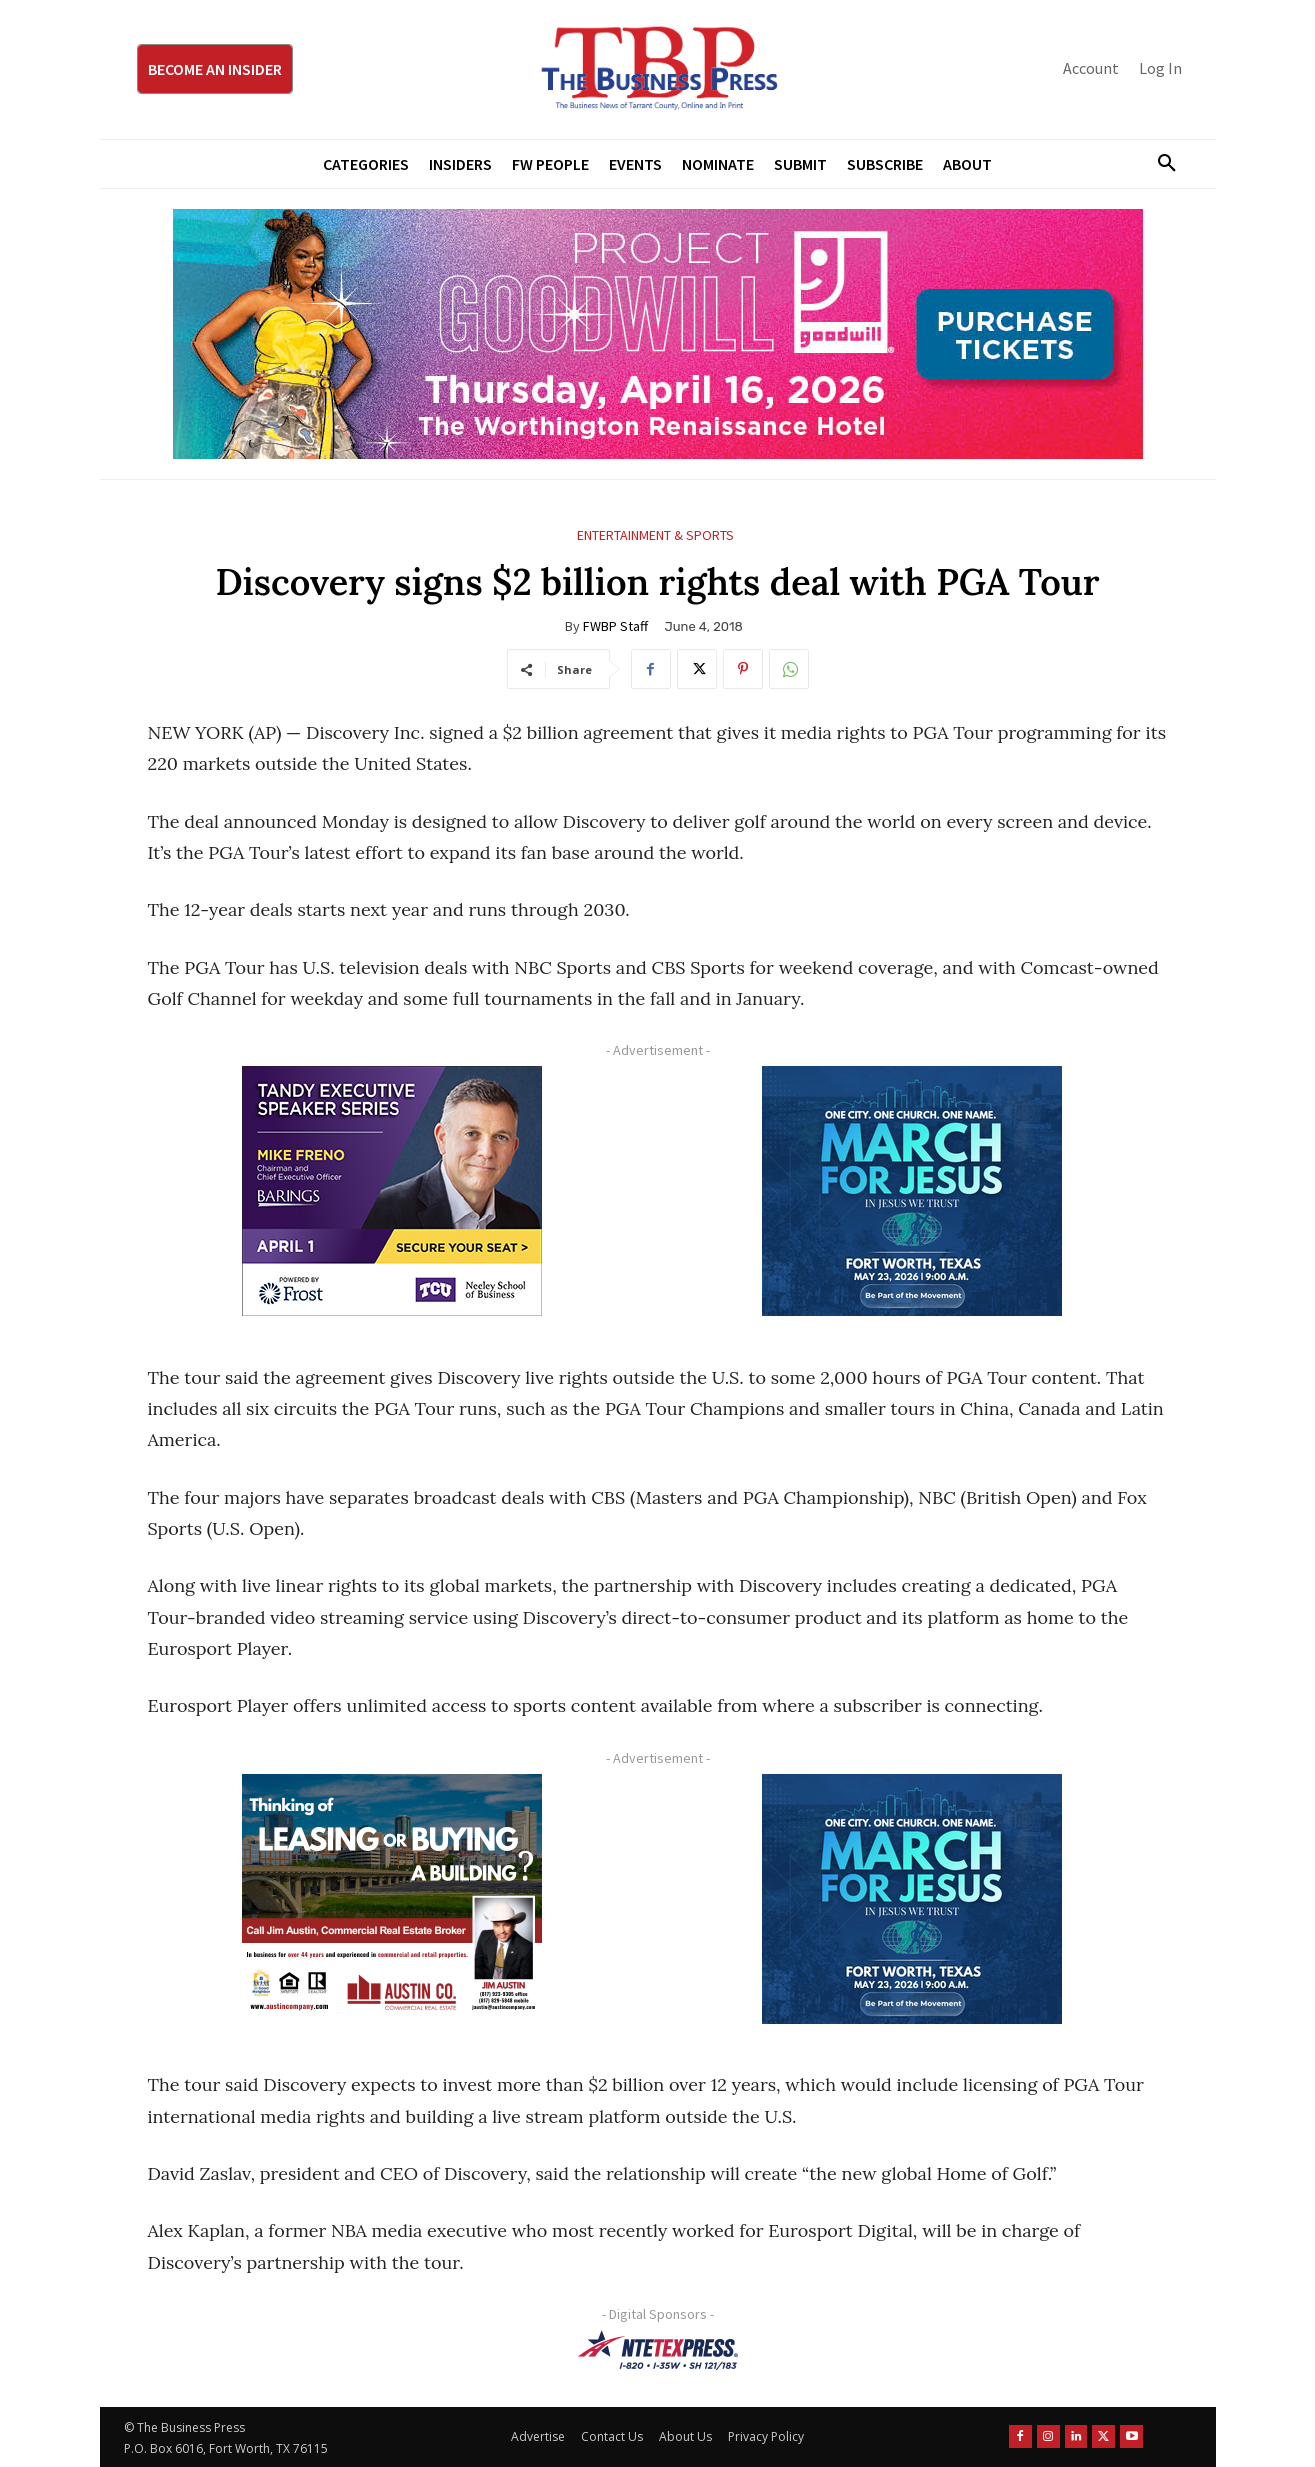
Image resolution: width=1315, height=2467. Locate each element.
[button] (1160, 164)
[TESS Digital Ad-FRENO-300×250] (393, 1191)
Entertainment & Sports (655, 535)
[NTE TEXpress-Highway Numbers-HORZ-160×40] (658, 2350)
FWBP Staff (615, 626)
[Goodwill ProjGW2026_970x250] (658, 334)
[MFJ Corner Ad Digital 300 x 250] (913, 1191)
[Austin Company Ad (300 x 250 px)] (393, 1899)
